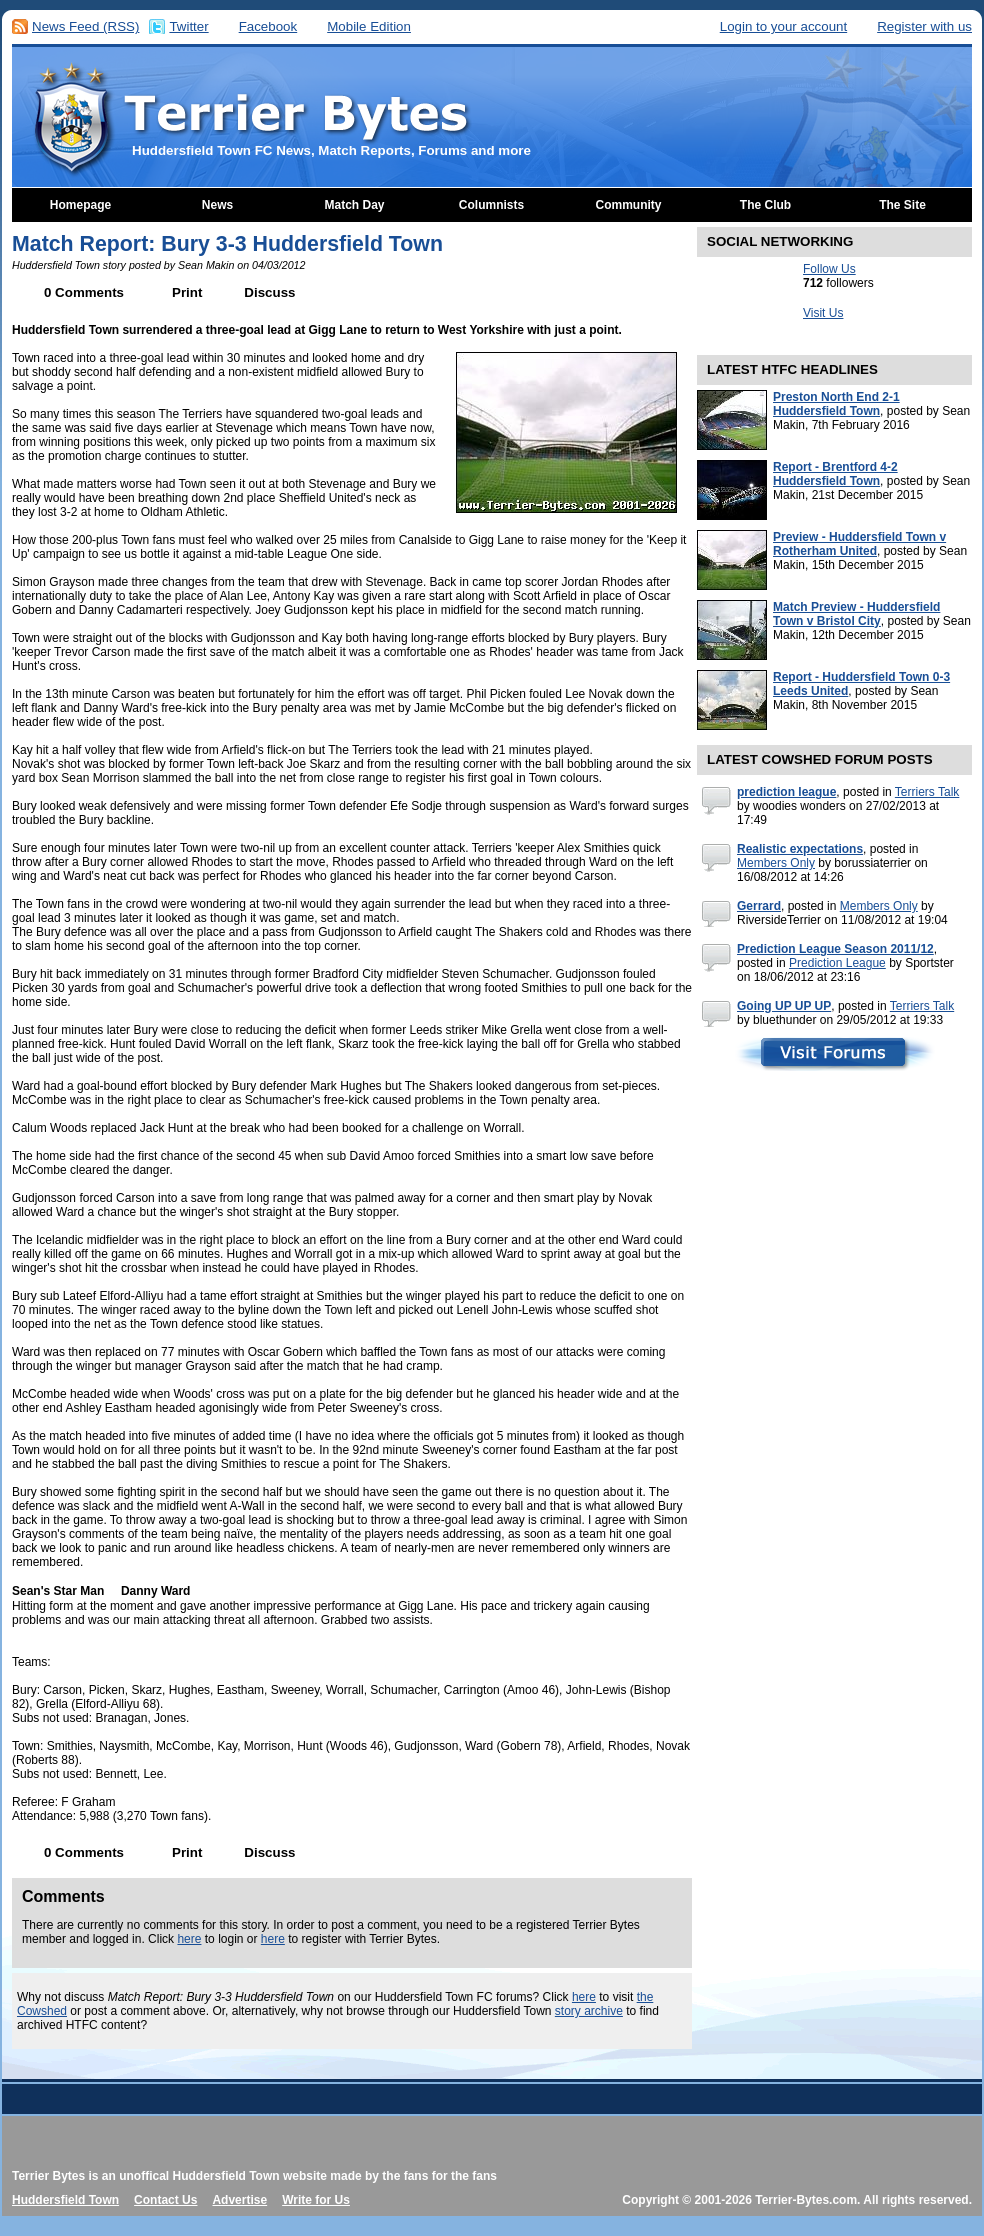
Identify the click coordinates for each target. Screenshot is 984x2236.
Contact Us (165, 2200)
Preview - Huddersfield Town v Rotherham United (859, 544)
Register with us (924, 26)
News (217, 205)
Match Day (354, 205)
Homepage (80, 205)
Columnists (491, 205)
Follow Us (829, 269)
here (189, 1939)
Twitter (188, 26)
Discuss (269, 292)
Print (187, 292)
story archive (589, 2011)
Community (629, 205)
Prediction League (837, 963)
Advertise (239, 2200)
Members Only (776, 863)
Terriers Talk (927, 792)
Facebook (268, 26)
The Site (902, 205)
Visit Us (823, 313)
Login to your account (783, 26)
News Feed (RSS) (85, 26)
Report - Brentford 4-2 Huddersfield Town (835, 474)
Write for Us (316, 2200)
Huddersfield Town (65, 2200)
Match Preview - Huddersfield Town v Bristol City (856, 614)
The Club (765, 205)
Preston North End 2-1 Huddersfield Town (836, 404)
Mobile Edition (369, 26)
